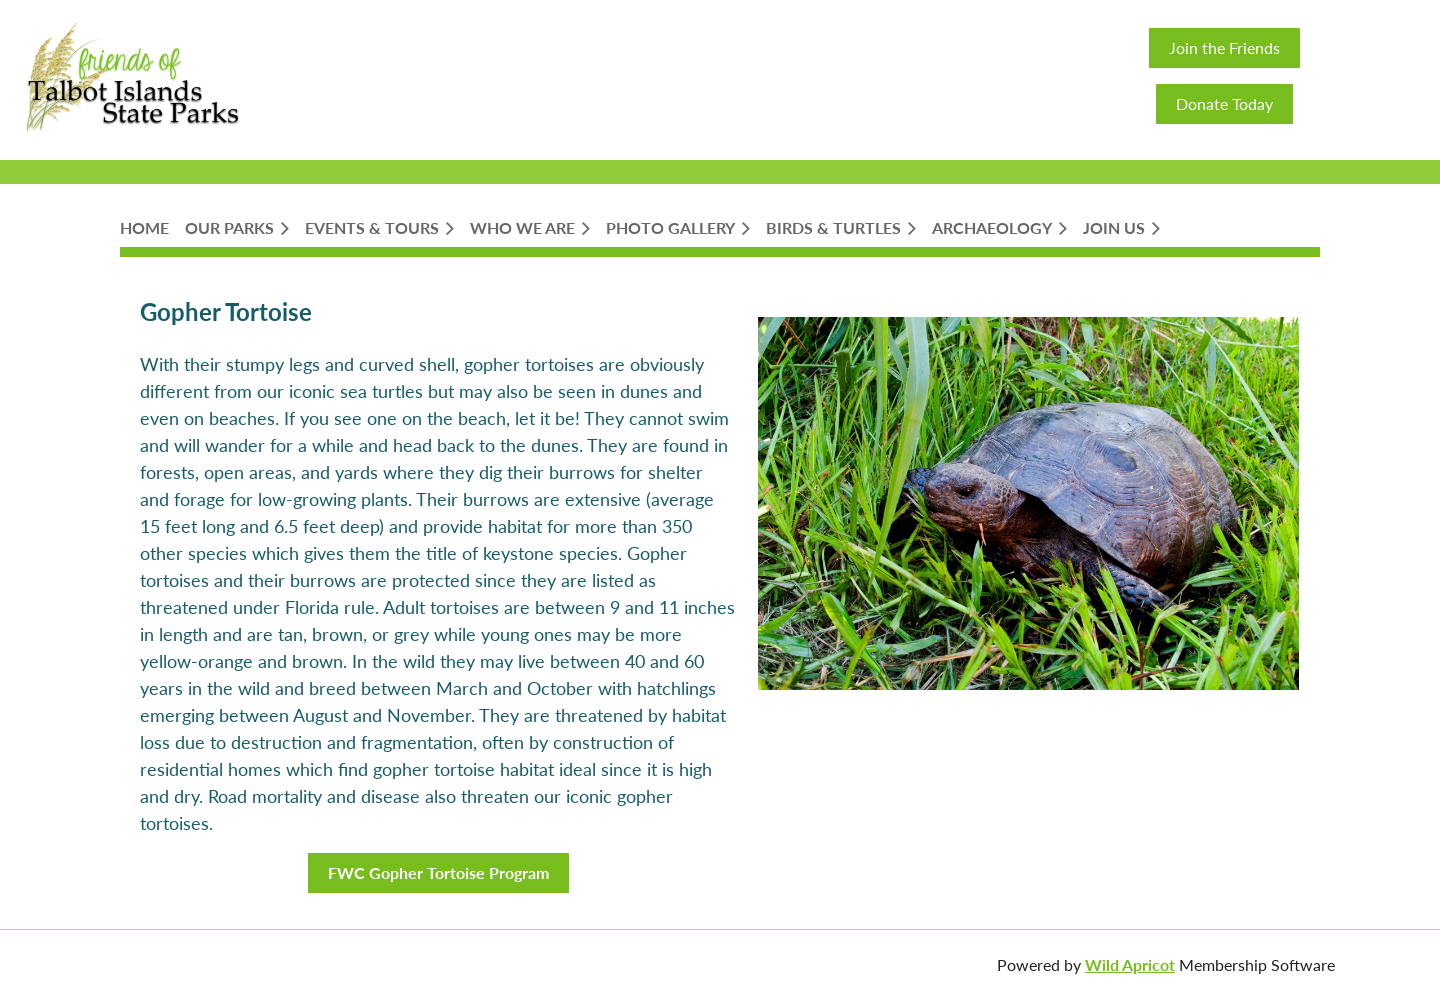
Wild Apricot (1130, 964)
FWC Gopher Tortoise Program (438, 872)
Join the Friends (1224, 47)
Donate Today (1224, 103)
